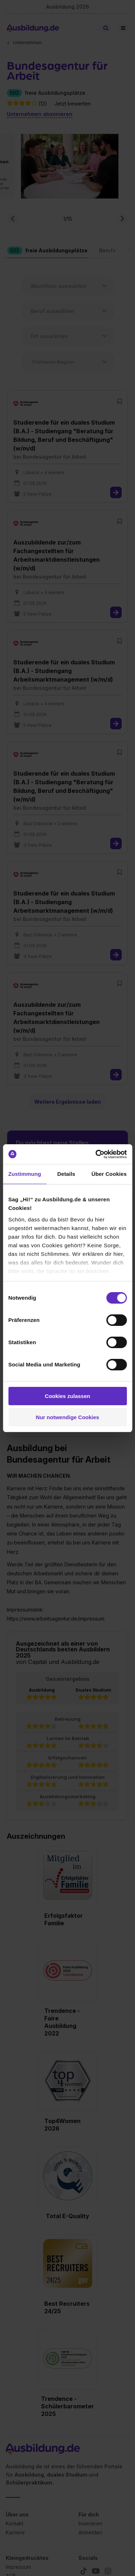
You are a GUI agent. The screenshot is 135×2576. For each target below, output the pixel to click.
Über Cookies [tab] (109, 1174)
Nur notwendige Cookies (67, 1417)
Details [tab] (66, 1174)
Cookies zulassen (67, 1396)
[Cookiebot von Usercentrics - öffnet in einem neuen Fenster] (96, 1154)
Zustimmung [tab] (24, 1174)
